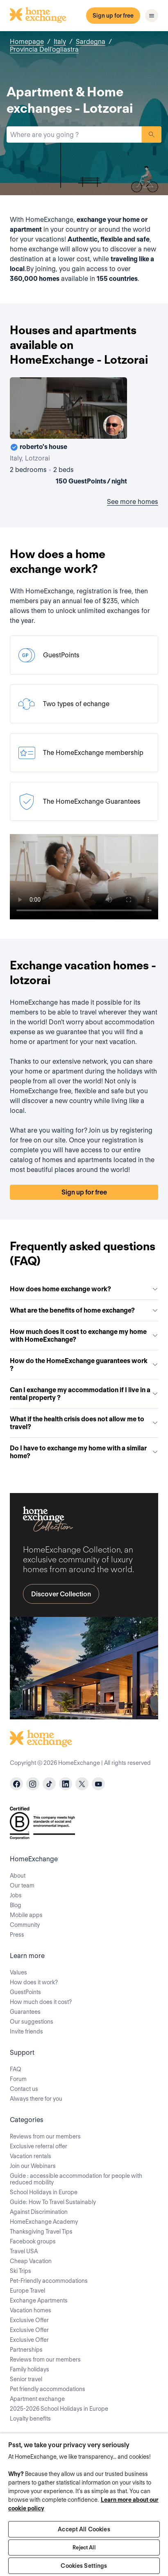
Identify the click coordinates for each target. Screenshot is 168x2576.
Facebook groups (33, 2241)
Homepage (27, 42)
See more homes (132, 502)
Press (17, 1934)
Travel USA (24, 2251)
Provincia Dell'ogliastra (44, 49)
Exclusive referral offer (38, 2146)
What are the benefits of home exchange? (84, 1310)
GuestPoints (25, 1992)
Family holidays (29, 2369)
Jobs (16, 1895)
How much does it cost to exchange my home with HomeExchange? (84, 1335)
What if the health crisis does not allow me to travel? (84, 1423)
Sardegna (90, 42)
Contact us (24, 2089)
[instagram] (32, 1783)
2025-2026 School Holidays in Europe (59, 2408)
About (17, 1875)
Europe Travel (27, 2290)
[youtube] (98, 1783)
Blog (15, 1905)
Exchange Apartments (39, 2300)
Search (151, 134)
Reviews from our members (45, 2136)
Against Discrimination (39, 2212)
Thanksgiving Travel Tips (41, 2231)
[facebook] (16, 1783)
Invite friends (26, 2031)
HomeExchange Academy (44, 2221)
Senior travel (26, 2379)
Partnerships (26, 2349)
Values (18, 1972)
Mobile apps (26, 1915)
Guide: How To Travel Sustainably (53, 2202)
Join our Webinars (33, 2166)
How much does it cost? (41, 2002)
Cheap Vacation (31, 2261)
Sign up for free (113, 15)
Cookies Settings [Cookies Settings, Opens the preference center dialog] (84, 2565)
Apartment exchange (37, 2399)
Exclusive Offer (29, 2320)
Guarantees (25, 2011)
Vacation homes (30, 2310)
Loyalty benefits (30, 2418)
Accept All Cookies (84, 2529)
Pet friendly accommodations (47, 2389)
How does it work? (34, 1982)
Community (25, 1925)
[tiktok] (49, 1783)
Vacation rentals (30, 2156)
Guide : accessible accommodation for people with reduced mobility (76, 2179)
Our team (22, 1885)
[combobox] (74, 134)
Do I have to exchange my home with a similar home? (84, 1452)
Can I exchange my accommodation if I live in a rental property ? (84, 1394)
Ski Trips (20, 2271)
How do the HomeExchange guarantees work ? (84, 1364)
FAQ (15, 2069)
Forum (18, 2079)
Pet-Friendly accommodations (49, 2280)
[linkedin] (65, 1783)
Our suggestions (31, 2021)
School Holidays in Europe (43, 2192)
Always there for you (36, 2098)
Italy (60, 42)
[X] (82, 1783)
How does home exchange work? (84, 1289)
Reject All (84, 2547)
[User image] (113, 425)
